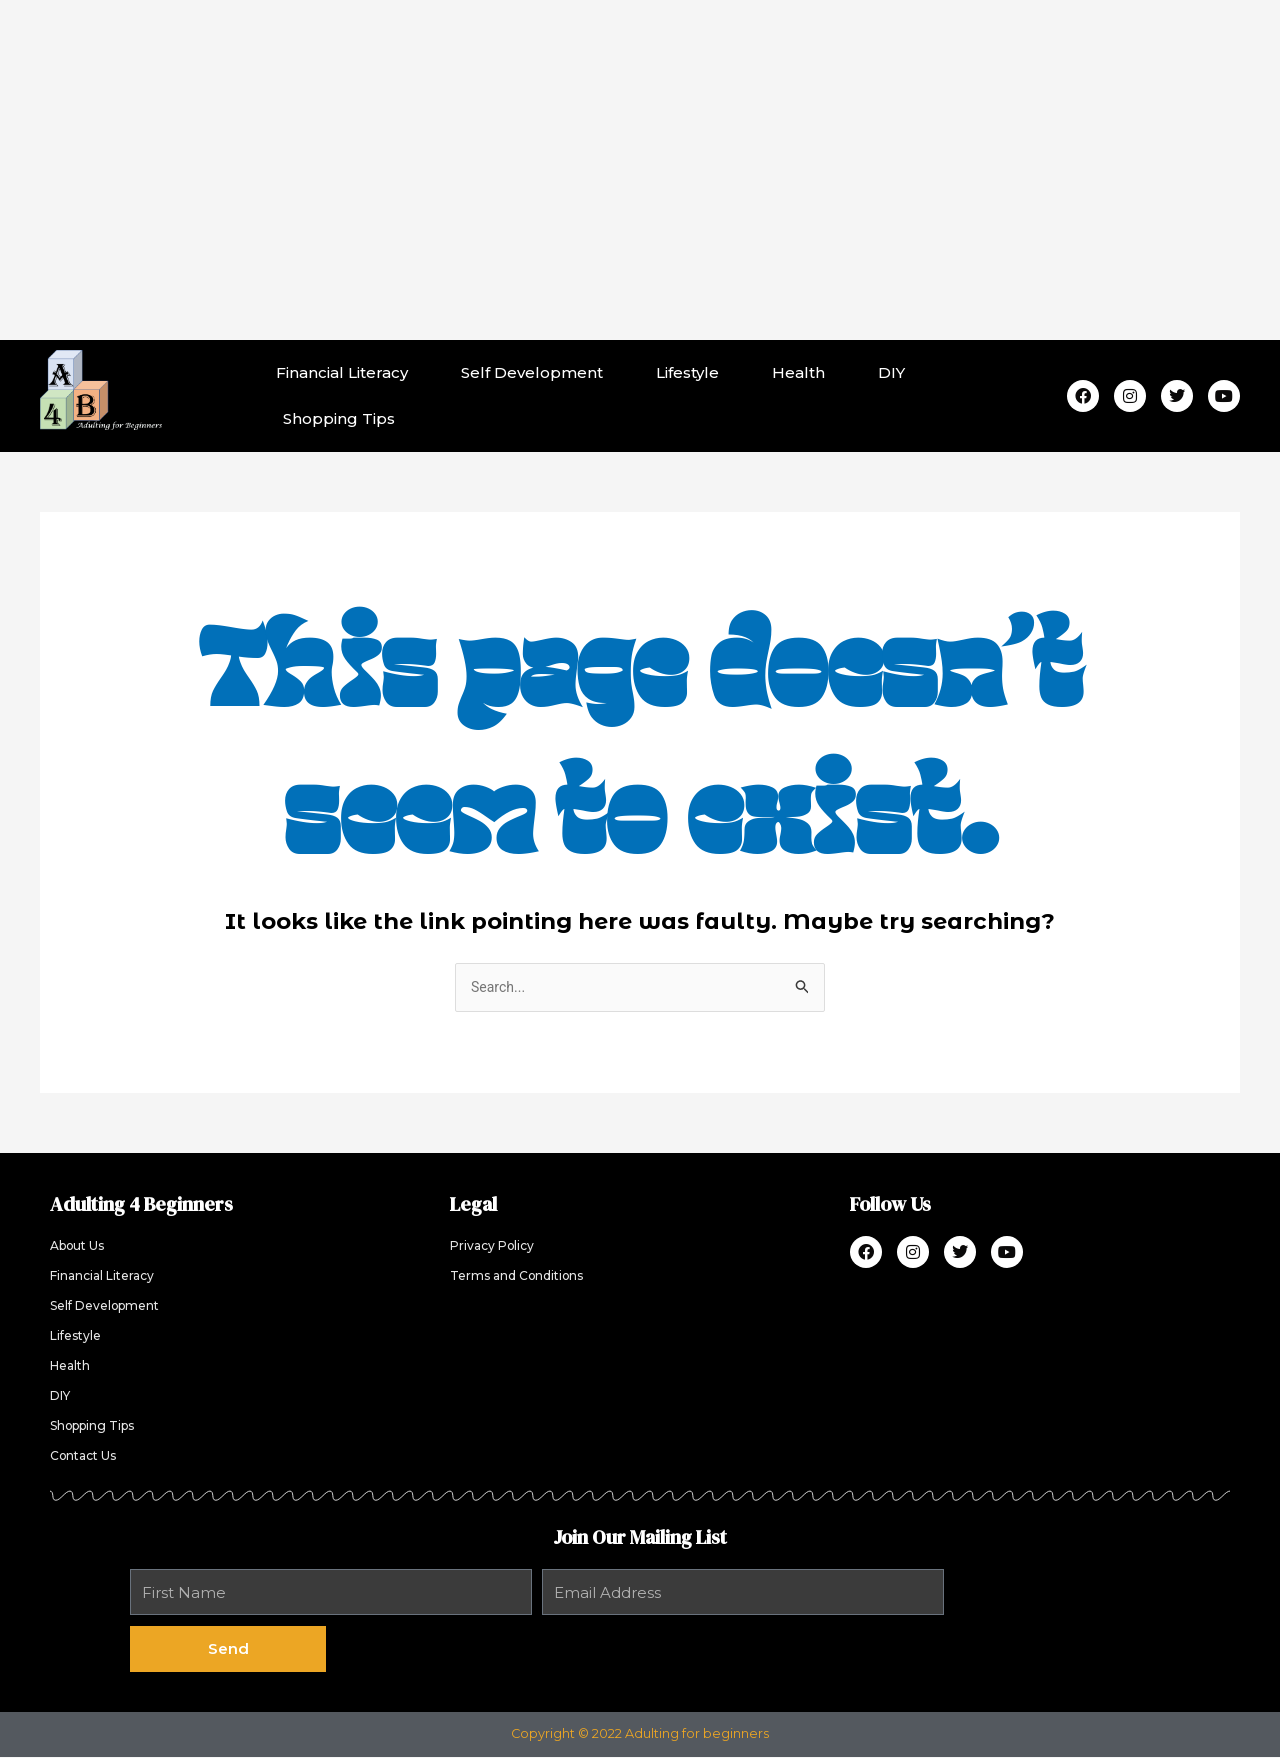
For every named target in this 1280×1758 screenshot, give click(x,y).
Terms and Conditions (522, 1277)
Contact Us (86, 1457)
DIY (891, 372)
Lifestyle (687, 372)
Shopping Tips (339, 418)
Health (798, 372)
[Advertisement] (640, 170)
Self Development (532, 372)
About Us (80, 1247)
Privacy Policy (495, 1247)
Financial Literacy (342, 372)
